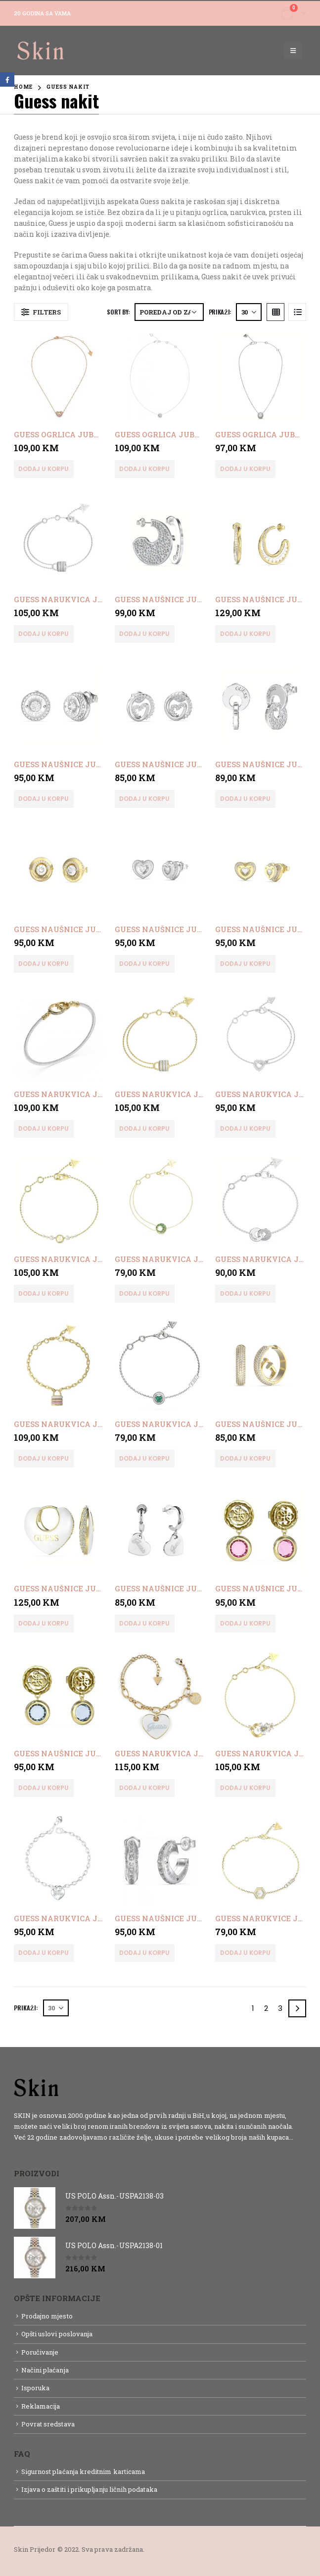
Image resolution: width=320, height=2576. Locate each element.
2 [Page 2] (266, 2008)
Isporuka (35, 2387)
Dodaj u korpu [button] (43, 469)
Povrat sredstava (48, 2423)
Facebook (7, 79)
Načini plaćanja (45, 2370)
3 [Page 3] (280, 2008)
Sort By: (118, 312)
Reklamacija (40, 2406)
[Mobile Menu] (293, 50)
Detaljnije (31, 2148)
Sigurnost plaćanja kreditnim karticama (83, 2471)
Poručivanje (40, 2352)
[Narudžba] (169, 312)
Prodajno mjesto (47, 2316)
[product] (59, 376)
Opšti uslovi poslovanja (57, 2333)
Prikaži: (220, 312)
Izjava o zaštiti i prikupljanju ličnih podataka (89, 2489)
